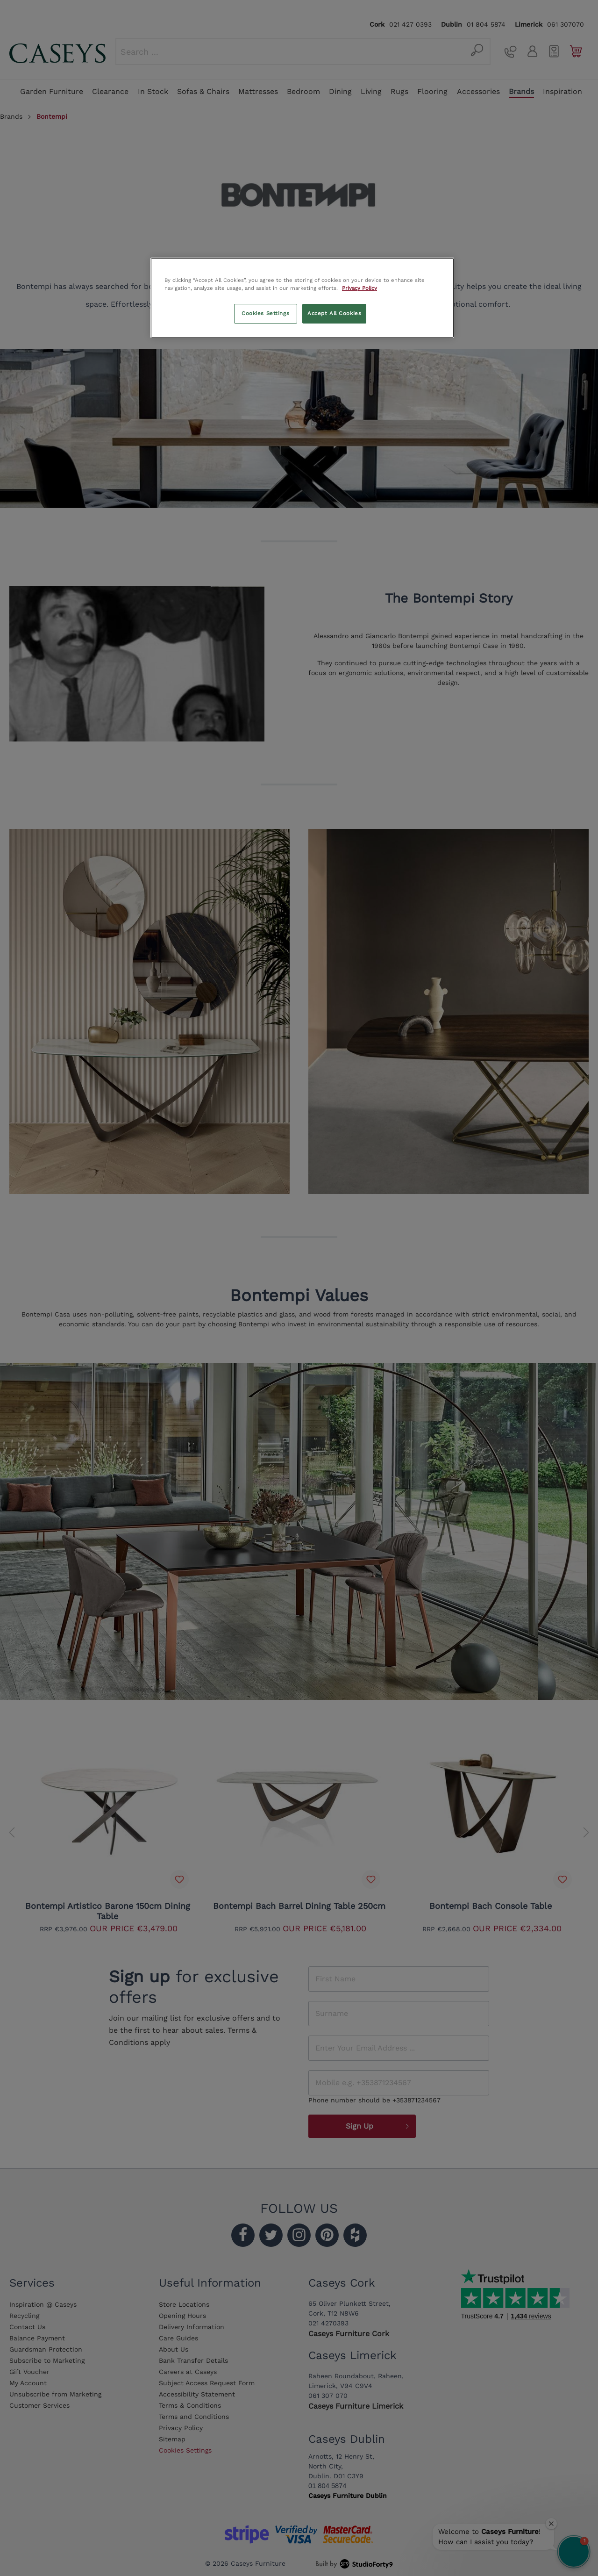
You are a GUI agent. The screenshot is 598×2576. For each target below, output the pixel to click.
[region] (302, 298)
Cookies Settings (265, 313)
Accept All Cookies (334, 313)
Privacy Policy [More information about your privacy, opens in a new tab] (359, 288)
